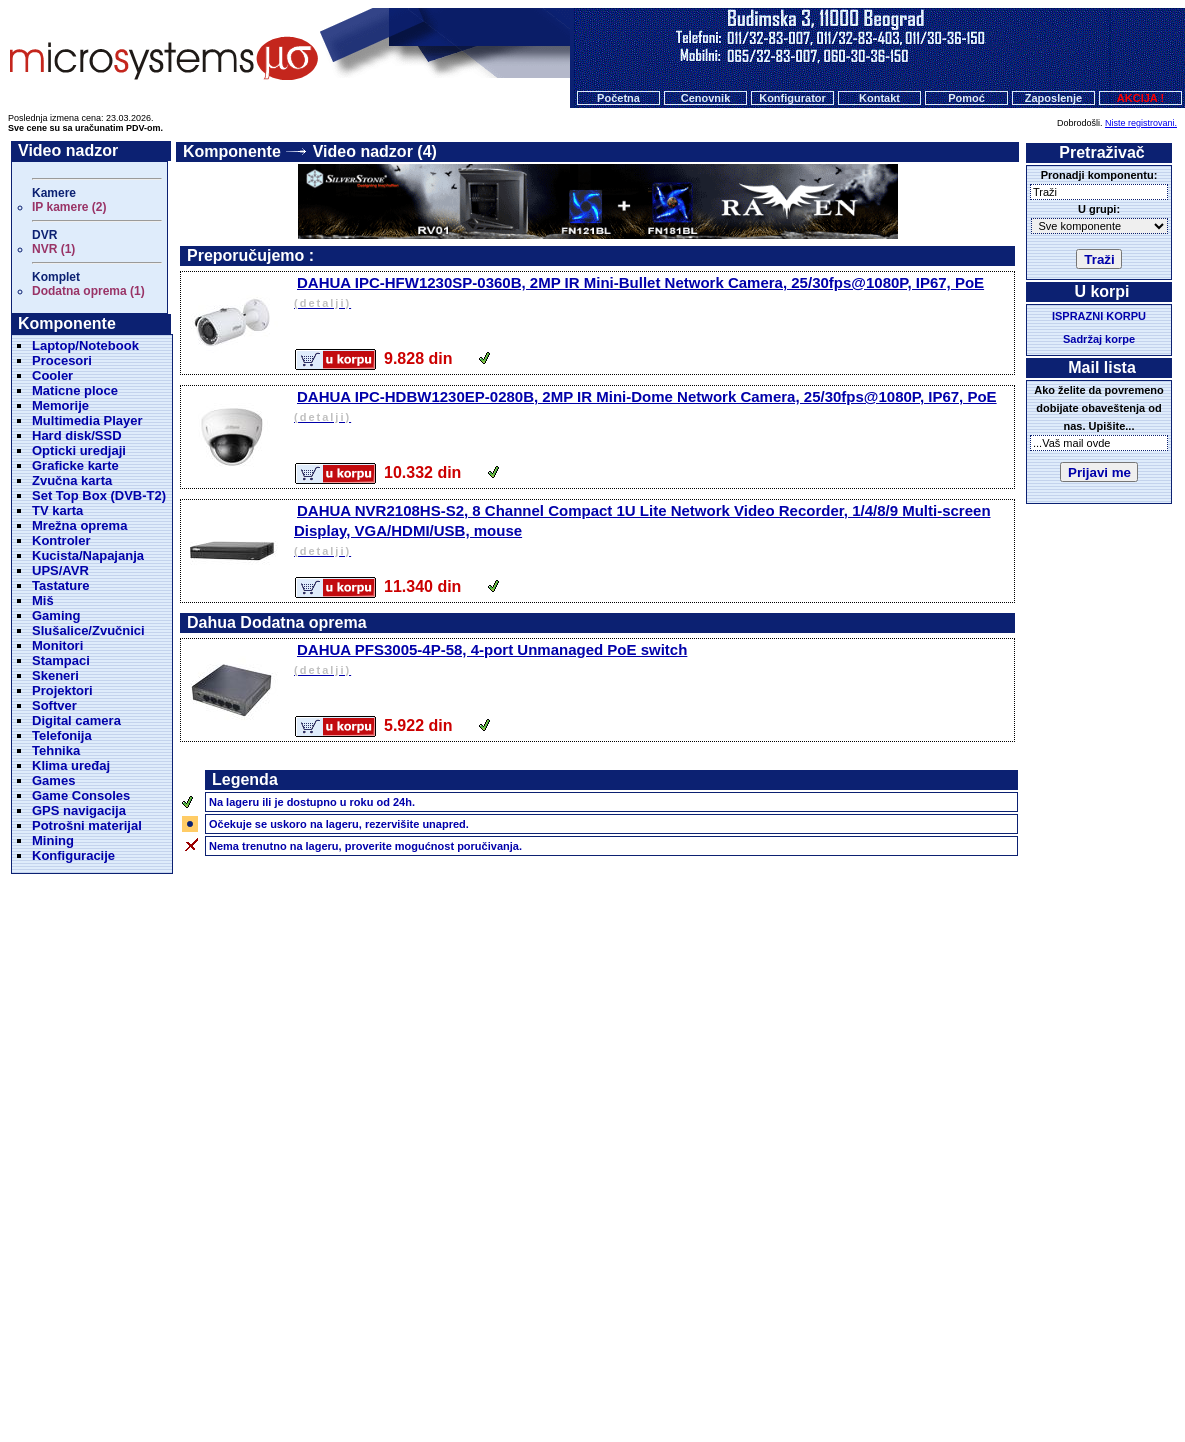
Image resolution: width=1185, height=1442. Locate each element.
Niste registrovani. (1141, 123)
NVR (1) (53, 249)
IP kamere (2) (69, 207)
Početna (618, 98)
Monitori (57, 645)
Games (53, 780)
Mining (53, 840)
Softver (54, 705)
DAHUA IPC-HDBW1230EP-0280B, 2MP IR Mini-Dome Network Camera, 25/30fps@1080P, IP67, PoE (652, 407)
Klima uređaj (71, 765)
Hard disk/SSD (77, 435)
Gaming (56, 615)
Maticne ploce (75, 390)
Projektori (62, 690)
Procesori (62, 360)
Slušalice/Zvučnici (88, 630)
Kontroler (61, 540)
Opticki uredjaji (79, 450)
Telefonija (62, 735)
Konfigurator (792, 98)
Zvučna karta (72, 480)
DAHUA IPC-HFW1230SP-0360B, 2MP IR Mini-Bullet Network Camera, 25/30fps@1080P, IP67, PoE (652, 293)
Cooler (52, 375)
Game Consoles (81, 795)
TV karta (57, 510)
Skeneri (55, 675)
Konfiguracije (73, 855)
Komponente (232, 151)
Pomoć (966, 98)
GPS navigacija (79, 810)
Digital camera (76, 720)
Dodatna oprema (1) (88, 291)
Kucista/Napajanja (88, 555)
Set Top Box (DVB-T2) (99, 495)
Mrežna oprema (79, 525)
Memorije (60, 405)
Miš (43, 600)
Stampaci (61, 660)
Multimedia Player (87, 420)
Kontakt (879, 98)
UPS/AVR (60, 570)
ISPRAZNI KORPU (1099, 316)
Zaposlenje (1053, 98)
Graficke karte (75, 465)
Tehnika (56, 750)
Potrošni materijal (87, 825)
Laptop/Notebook (85, 345)
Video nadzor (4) (375, 151)
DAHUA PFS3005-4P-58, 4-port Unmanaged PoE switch (652, 660)
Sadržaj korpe (1099, 339)
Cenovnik (706, 98)
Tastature (61, 585)
